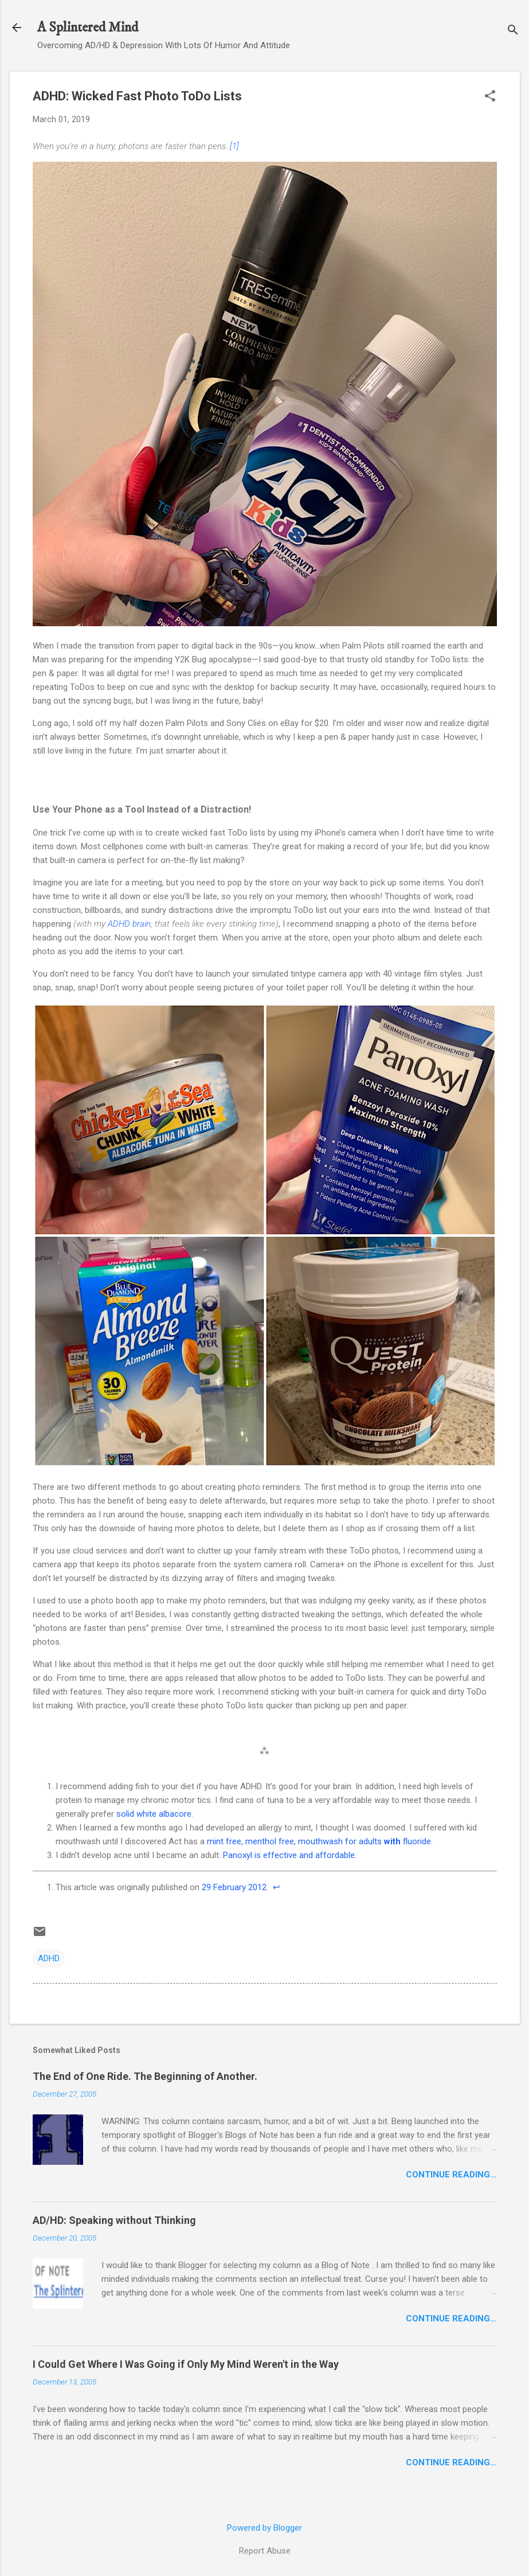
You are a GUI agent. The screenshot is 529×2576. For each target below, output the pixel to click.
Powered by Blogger (264, 2528)
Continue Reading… (451, 2174)
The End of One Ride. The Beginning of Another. (145, 2076)
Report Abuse (265, 2551)
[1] (234, 146)
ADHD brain (129, 924)
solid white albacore (153, 1814)
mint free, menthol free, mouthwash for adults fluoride (319, 1841)
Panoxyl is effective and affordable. (289, 1855)
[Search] (513, 31)
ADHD (49, 1958)
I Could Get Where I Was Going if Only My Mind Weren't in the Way (186, 2364)
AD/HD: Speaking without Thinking (114, 2220)
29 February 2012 (234, 1887)
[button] (490, 97)
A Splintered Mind (87, 27)
